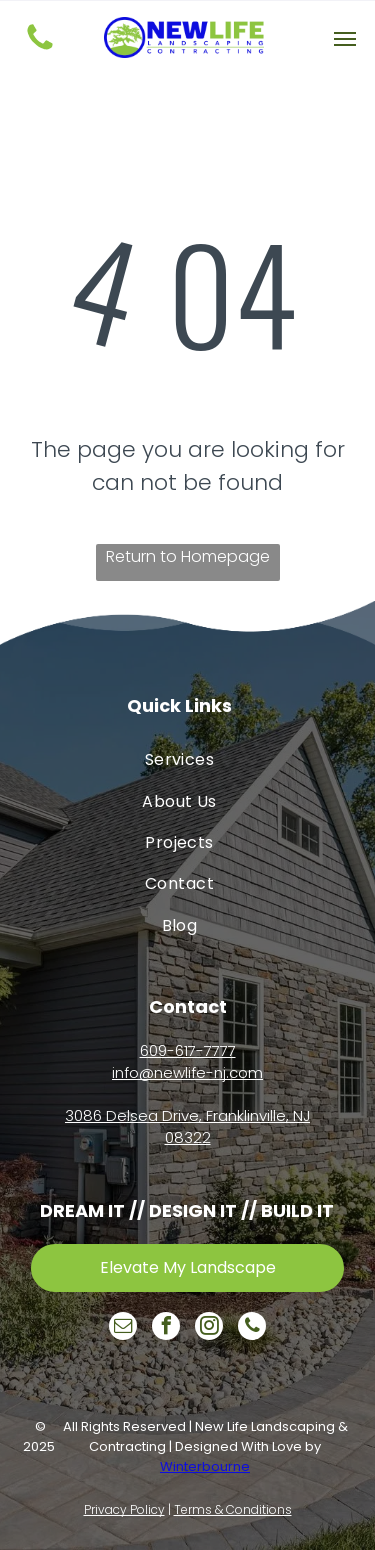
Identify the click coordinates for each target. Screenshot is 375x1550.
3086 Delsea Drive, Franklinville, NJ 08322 (187, 1127)
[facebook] (166, 1328)
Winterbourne (205, 1466)
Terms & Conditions (233, 1509)
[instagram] (209, 1328)
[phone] (252, 1328)
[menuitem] (179, 759)
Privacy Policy (124, 1509)
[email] (123, 1328)
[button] (345, 39)
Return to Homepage (188, 556)
